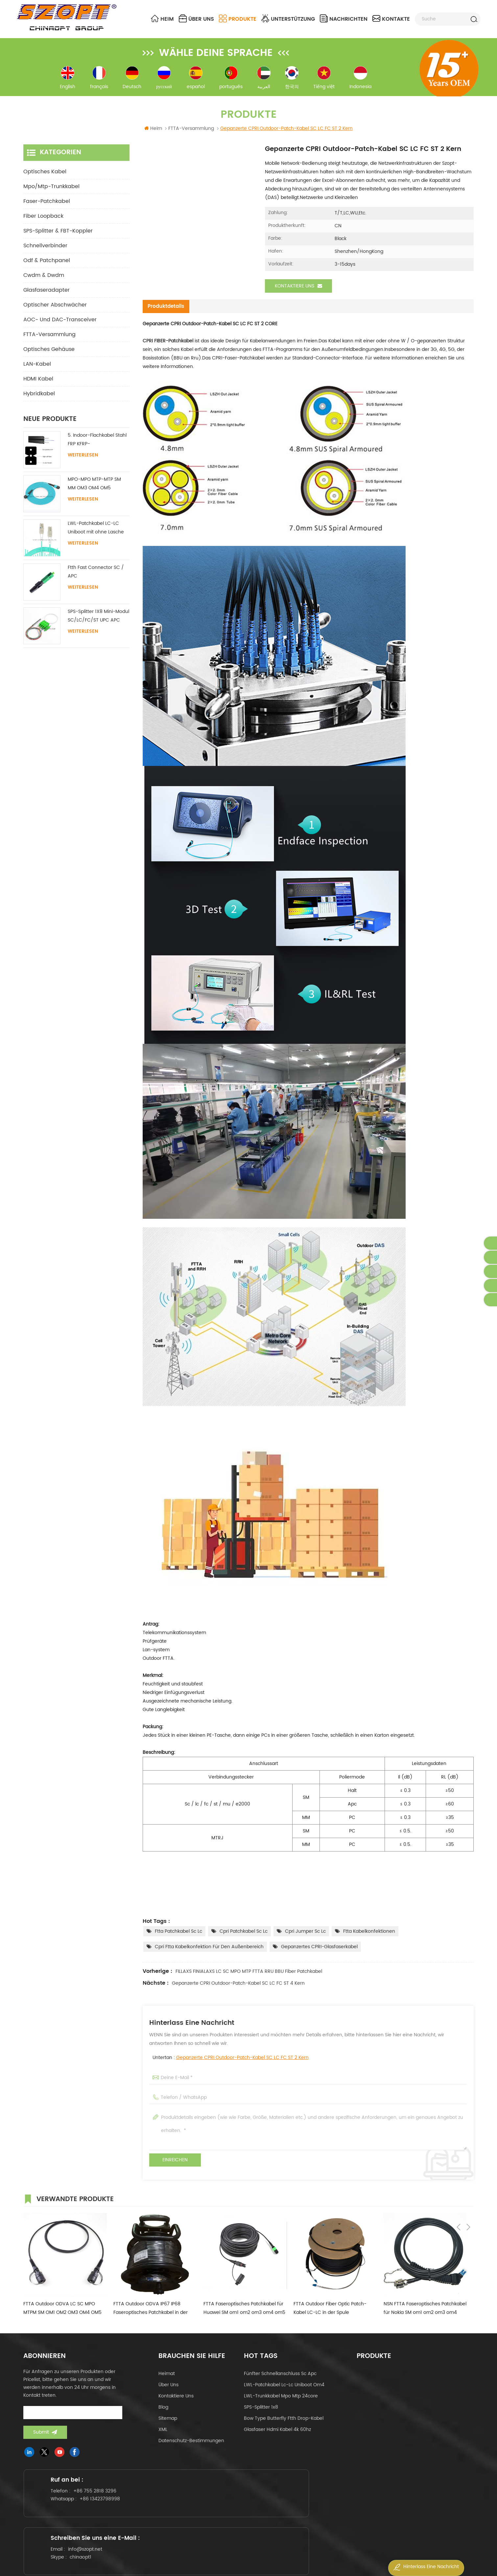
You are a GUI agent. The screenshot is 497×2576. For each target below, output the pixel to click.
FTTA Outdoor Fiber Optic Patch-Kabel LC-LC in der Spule (330, 2314)
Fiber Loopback (43, 223)
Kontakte (391, 18)
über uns (196, 18)
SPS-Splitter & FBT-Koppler (58, 237)
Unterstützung (288, 18)
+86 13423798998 (106, 2515)
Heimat (166, 2380)
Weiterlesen (83, 462)
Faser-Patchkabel (46, 208)
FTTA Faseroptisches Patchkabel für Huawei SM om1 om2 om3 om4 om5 (244, 2314)
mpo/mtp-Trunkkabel (51, 193)
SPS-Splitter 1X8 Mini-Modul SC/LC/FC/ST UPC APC (98, 623)
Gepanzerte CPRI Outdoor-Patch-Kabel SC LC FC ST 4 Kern (238, 1989)
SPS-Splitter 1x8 (261, 2413)
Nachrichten (343, 18)
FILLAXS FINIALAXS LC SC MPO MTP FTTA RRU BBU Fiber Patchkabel (249, 1977)
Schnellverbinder (45, 252)
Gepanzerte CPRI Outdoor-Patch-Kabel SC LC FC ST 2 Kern (242, 2064)
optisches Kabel (44, 178)
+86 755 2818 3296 (101, 2507)
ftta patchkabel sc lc (178, 1937)
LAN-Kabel (37, 371)
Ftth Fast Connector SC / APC (96, 579)
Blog (163, 2413)
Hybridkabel (39, 400)
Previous (459, 2204)
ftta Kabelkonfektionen (369, 1937)
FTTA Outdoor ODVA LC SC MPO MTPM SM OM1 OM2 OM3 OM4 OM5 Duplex (62, 2314)
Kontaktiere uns (298, 292)
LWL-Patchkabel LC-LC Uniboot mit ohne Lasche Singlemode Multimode (96, 535)
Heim (162, 18)
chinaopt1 (238, 2521)
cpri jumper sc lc (305, 1937)
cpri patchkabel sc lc (244, 1937)
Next (468, 2204)
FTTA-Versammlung (49, 341)
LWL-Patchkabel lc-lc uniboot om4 (284, 2391)
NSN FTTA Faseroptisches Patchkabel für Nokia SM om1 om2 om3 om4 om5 (425, 2314)
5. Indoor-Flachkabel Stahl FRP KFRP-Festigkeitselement (97, 446)
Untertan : (231, 2064)
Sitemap (167, 2424)
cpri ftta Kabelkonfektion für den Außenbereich (209, 1953)
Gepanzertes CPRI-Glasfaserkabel (319, 1953)
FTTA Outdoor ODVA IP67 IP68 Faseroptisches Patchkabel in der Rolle (150, 2314)
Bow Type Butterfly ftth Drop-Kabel (283, 2424)
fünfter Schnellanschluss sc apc (280, 2380)
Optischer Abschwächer (55, 311)
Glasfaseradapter (46, 297)
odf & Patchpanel (46, 267)
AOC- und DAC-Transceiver (60, 326)
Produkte (237, 18)
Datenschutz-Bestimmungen (191, 2447)
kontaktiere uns (176, 2402)
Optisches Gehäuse (49, 356)
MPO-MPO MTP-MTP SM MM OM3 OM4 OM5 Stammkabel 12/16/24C (94, 490)
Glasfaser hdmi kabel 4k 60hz (277, 2436)
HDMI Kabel (38, 385)
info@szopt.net (243, 2513)
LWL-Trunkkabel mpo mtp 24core (281, 2402)
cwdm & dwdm (43, 282)
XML (162, 2436)
